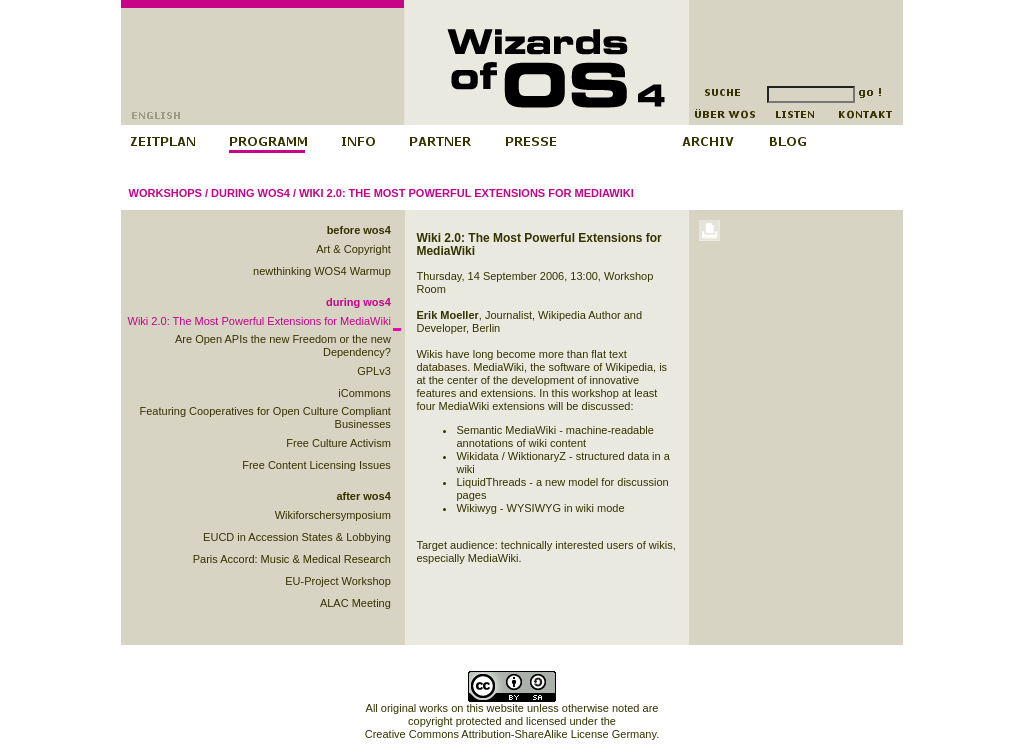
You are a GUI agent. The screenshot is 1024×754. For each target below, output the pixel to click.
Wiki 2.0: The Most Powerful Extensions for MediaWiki (466, 193)
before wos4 (359, 230)
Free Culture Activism (338, 443)
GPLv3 (374, 371)
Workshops (165, 193)
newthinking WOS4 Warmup (322, 271)
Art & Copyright (353, 249)
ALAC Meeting (355, 603)
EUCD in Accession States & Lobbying (297, 537)
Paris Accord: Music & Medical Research (292, 559)
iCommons (364, 393)
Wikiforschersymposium (333, 515)
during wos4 (250, 193)
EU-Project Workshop (338, 581)
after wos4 (363, 496)
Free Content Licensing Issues (316, 465)
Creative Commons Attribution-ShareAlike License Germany (510, 734)
